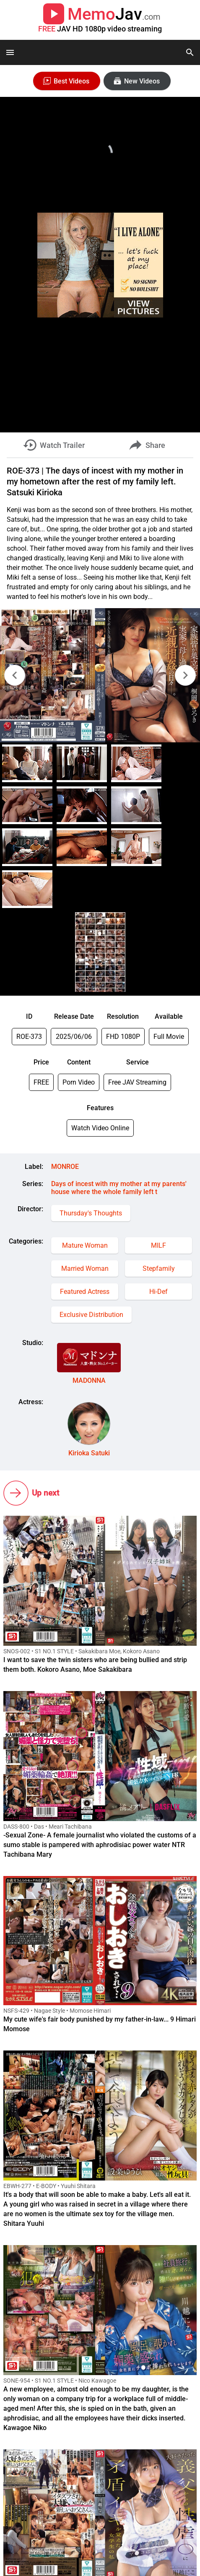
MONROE (65, 1167)
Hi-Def (158, 1292)
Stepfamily (159, 1268)
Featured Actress (84, 1292)
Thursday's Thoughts (91, 1213)
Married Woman (85, 1268)
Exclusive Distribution (91, 1315)
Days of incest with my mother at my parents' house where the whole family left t (119, 1188)
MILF (158, 1245)
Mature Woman (85, 1245)
